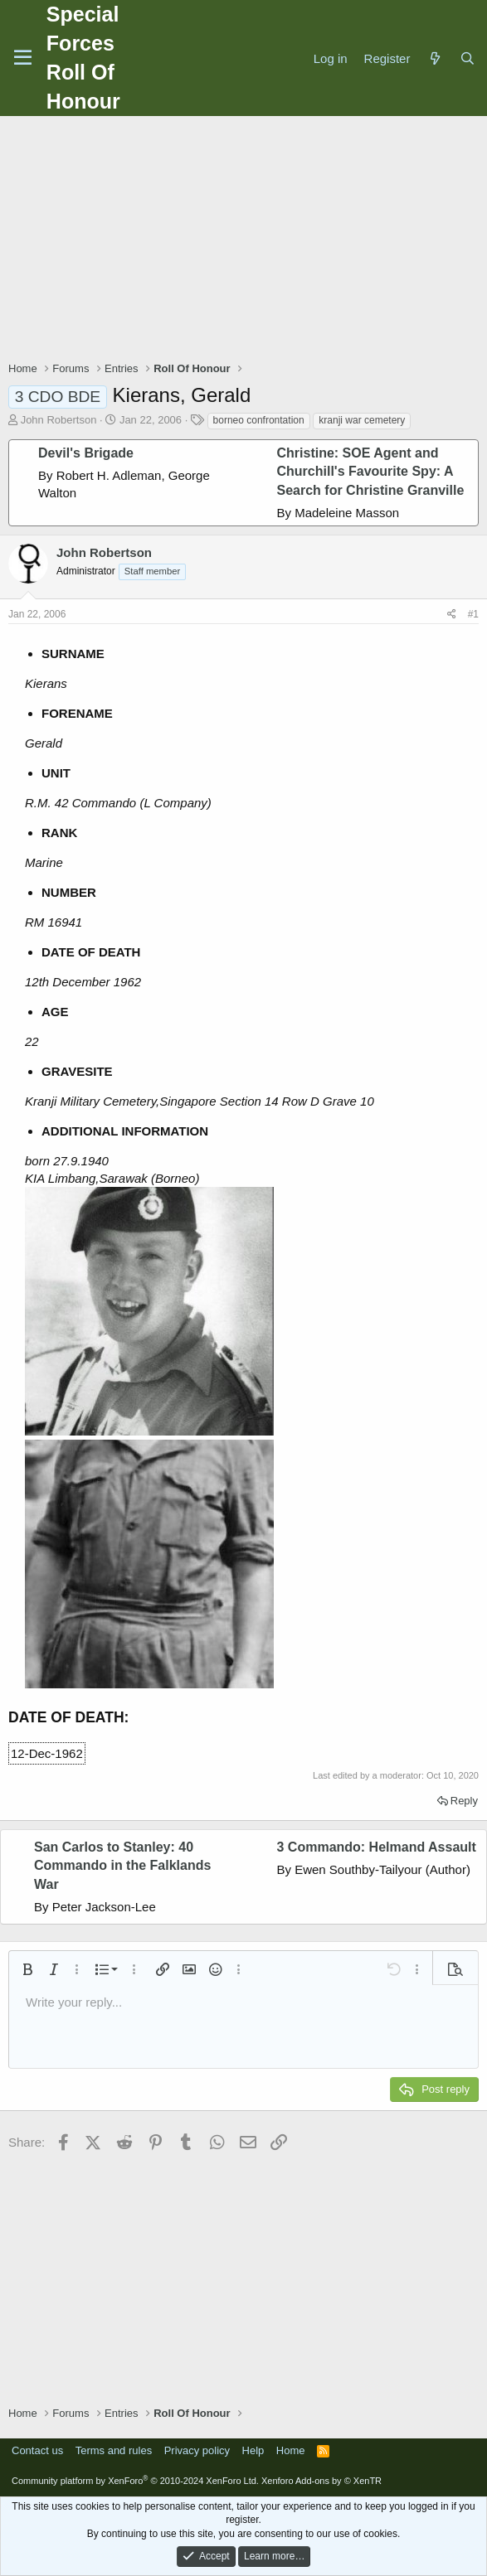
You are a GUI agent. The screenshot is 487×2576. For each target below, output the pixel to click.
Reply (464, 1800)
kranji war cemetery (362, 420)
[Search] (467, 58)
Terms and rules (113, 2450)
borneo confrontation (258, 420)
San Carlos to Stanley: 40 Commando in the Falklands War (122, 1865)
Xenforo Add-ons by (321, 2481)
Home (290, 2450)
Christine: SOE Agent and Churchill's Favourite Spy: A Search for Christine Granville (371, 471)
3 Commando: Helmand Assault (376, 1847)
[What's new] (434, 58)
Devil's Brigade (86, 453)
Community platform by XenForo (135, 2481)
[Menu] (22, 58)
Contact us (37, 2450)
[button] (27, 1969)
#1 (473, 614)
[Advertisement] (247, 240)
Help (253, 2450)
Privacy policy (197, 2450)
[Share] (451, 614)
